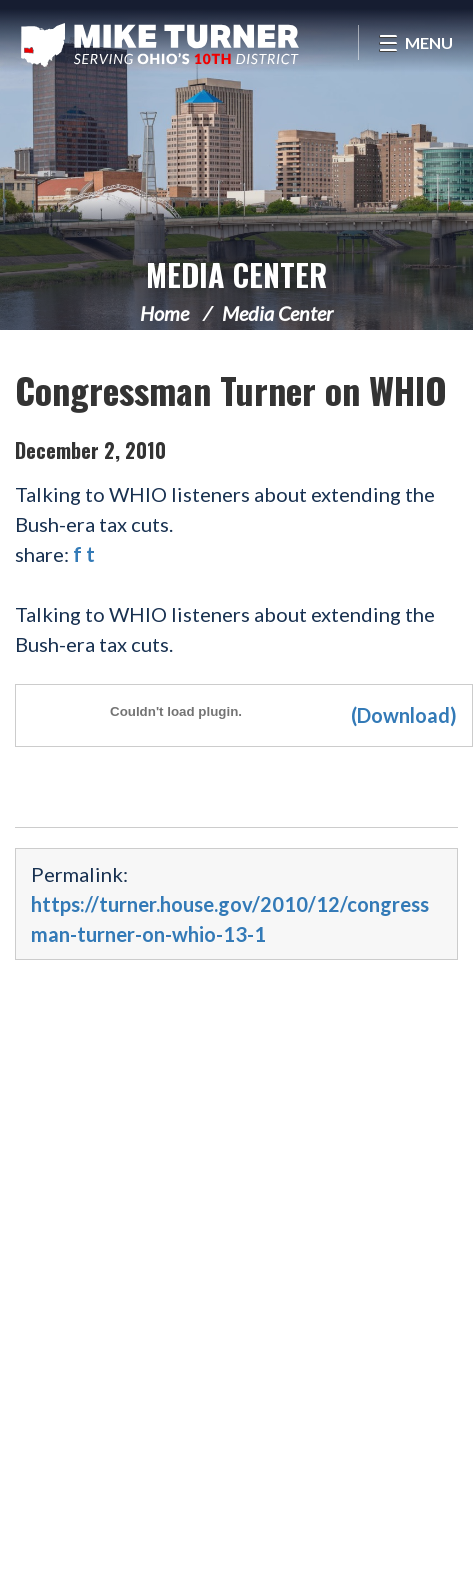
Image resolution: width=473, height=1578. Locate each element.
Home (164, 313)
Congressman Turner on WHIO (231, 389)
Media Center (236, 274)
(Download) (404, 715)
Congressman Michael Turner (160, 45)
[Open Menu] (415, 42)
